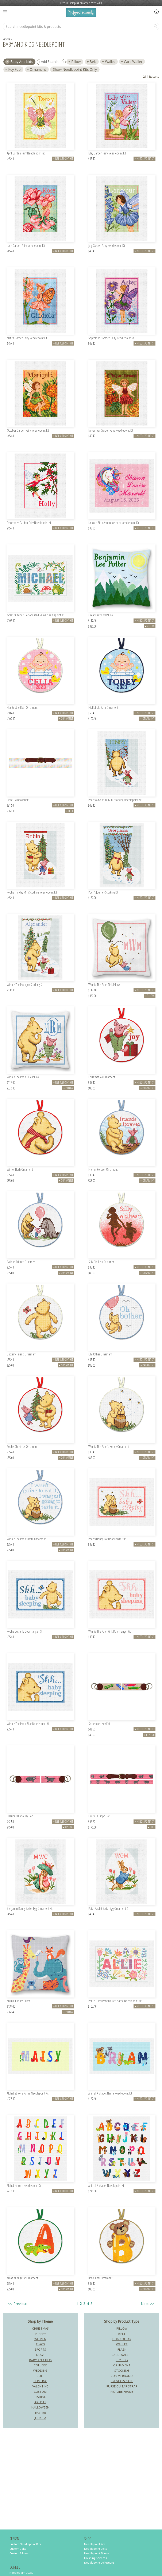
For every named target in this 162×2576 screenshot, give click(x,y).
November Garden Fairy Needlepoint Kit (110, 431)
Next (144, 2304)
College (40, 2365)
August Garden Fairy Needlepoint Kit (27, 338)
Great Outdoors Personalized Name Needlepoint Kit (35, 615)
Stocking (121, 2371)
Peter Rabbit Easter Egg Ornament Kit (108, 1909)
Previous (20, 2304)
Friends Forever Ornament (103, 1170)
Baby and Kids (40, 2360)
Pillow (76, 61)
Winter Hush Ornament (20, 1170)
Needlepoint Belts (95, 2549)
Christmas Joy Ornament (101, 1077)
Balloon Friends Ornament (21, 1262)
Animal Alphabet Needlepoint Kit (106, 2186)
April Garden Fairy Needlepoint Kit (26, 154)
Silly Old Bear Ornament (101, 1262)
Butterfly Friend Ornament (21, 1354)
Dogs (40, 2355)
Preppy (40, 2334)
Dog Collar (121, 2339)
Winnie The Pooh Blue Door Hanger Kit (28, 1724)
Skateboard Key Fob (99, 1724)
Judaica (40, 2418)
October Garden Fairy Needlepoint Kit (28, 431)
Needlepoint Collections (99, 2562)
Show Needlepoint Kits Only (75, 69)
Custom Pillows (19, 2553)
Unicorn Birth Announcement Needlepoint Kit (113, 523)
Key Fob (14, 69)
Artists (40, 2402)
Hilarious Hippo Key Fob (20, 1816)
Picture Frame (121, 2392)
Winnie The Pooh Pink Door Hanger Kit (109, 1632)
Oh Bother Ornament (100, 1354)
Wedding (40, 2371)
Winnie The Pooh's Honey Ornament (108, 1447)
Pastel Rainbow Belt (18, 800)
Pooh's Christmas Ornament (22, 1447)
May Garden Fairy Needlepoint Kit (107, 154)
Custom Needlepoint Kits (25, 2544)
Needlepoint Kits (94, 2544)
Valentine (40, 2386)
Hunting (40, 2381)
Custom (40, 2392)
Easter (40, 2413)
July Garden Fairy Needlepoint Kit (106, 246)
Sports (40, 2349)
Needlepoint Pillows (96, 2553)
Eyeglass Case (122, 2381)
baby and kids (21, 61)
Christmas (40, 2328)
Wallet (110, 61)
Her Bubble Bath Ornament (22, 708)
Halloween (40, 2407)
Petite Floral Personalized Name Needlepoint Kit (115, 2001)
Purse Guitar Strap (121, 2386)
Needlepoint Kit (63, 159)
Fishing (40, 2397)
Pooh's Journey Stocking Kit (103, 893)
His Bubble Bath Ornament (103, 708)
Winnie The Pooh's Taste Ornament (26, 1539)
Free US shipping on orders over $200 (81, 3)
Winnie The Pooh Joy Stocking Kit (25, 985)
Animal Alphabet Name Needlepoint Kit (110, 2094)
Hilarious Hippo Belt (99, 1816)
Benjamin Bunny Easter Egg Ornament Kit (30, 1909)
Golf (40, 2376)
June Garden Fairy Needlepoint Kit (26, 246)
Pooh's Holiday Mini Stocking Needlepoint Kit (32, 893)
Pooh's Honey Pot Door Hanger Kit (107, 1539)
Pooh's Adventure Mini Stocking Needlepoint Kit (115, 800)
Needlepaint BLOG (21, 2573)
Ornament (38, 69)
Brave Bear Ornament (100, 2278)
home (6, 39)
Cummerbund (122, 2376)
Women (40, 2339)
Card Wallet (133, 61)
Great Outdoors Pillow (100, 615)
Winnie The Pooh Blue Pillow (23, 1077)
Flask (121, 2349)
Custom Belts (17, 2549)
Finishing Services (95, 2558)
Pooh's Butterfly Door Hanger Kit (24, 1632)
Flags (40, 2344)
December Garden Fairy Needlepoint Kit (29, 523)
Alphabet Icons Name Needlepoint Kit (28, 2094)
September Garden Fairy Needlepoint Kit (111, 338)
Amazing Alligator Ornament (22, 2278)
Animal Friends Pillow (18, 2001)
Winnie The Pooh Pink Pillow (104, 985)
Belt (93, 61)
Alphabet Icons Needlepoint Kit (24, 2186)
